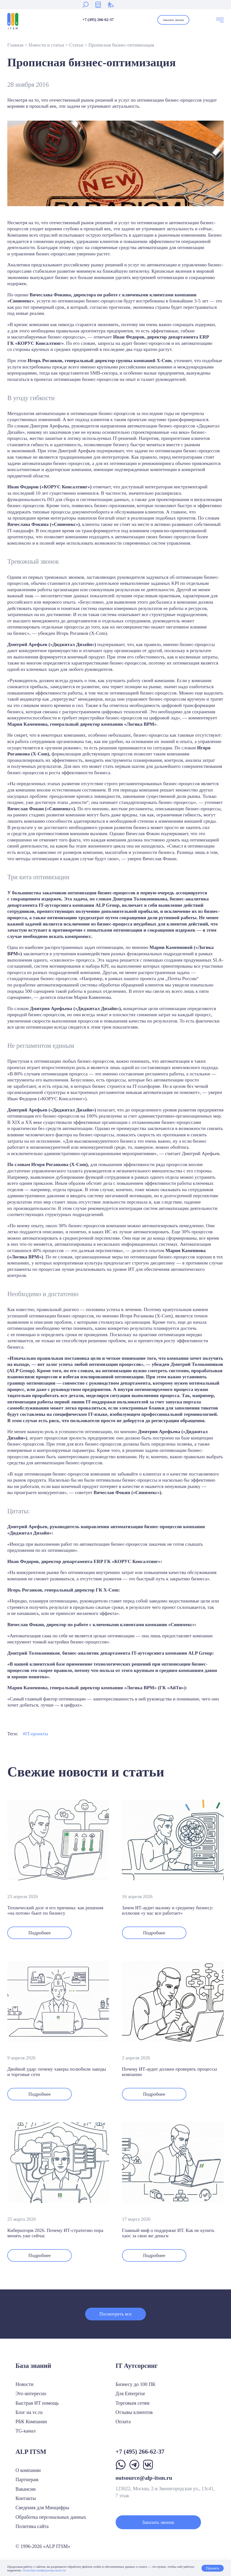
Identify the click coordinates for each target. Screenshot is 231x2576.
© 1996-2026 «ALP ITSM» (43, 2546)
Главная (15, 45)
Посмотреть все (115, 2313)
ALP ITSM (31, 2451)
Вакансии (26, 2489)
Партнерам (27, 2479)
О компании (28, 2470)
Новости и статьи (46, 45)
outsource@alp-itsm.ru (144, 2478)
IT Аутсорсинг (137, 2365)
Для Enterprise (130, 2393)
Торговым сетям (133, 2403)
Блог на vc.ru (29, 2412)
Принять (212, 2568)
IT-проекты (36, 1733)
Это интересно (31, 2393)
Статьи (76, 45)
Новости (24, 2384)
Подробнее (40, 1932)
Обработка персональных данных (51, 2517)
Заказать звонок (173, 20)
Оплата (123, 2421)
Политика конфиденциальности (44, 2570)
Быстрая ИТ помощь (37, 2403)
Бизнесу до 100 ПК (136, 2384)
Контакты (26, 2498)
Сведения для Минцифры (42, 2507)
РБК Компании (31, 2421)
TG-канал (26, 2430)
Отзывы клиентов (134, 2412)
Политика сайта (32, 2526)
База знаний (33, 2365)
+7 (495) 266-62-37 (98, 20)
